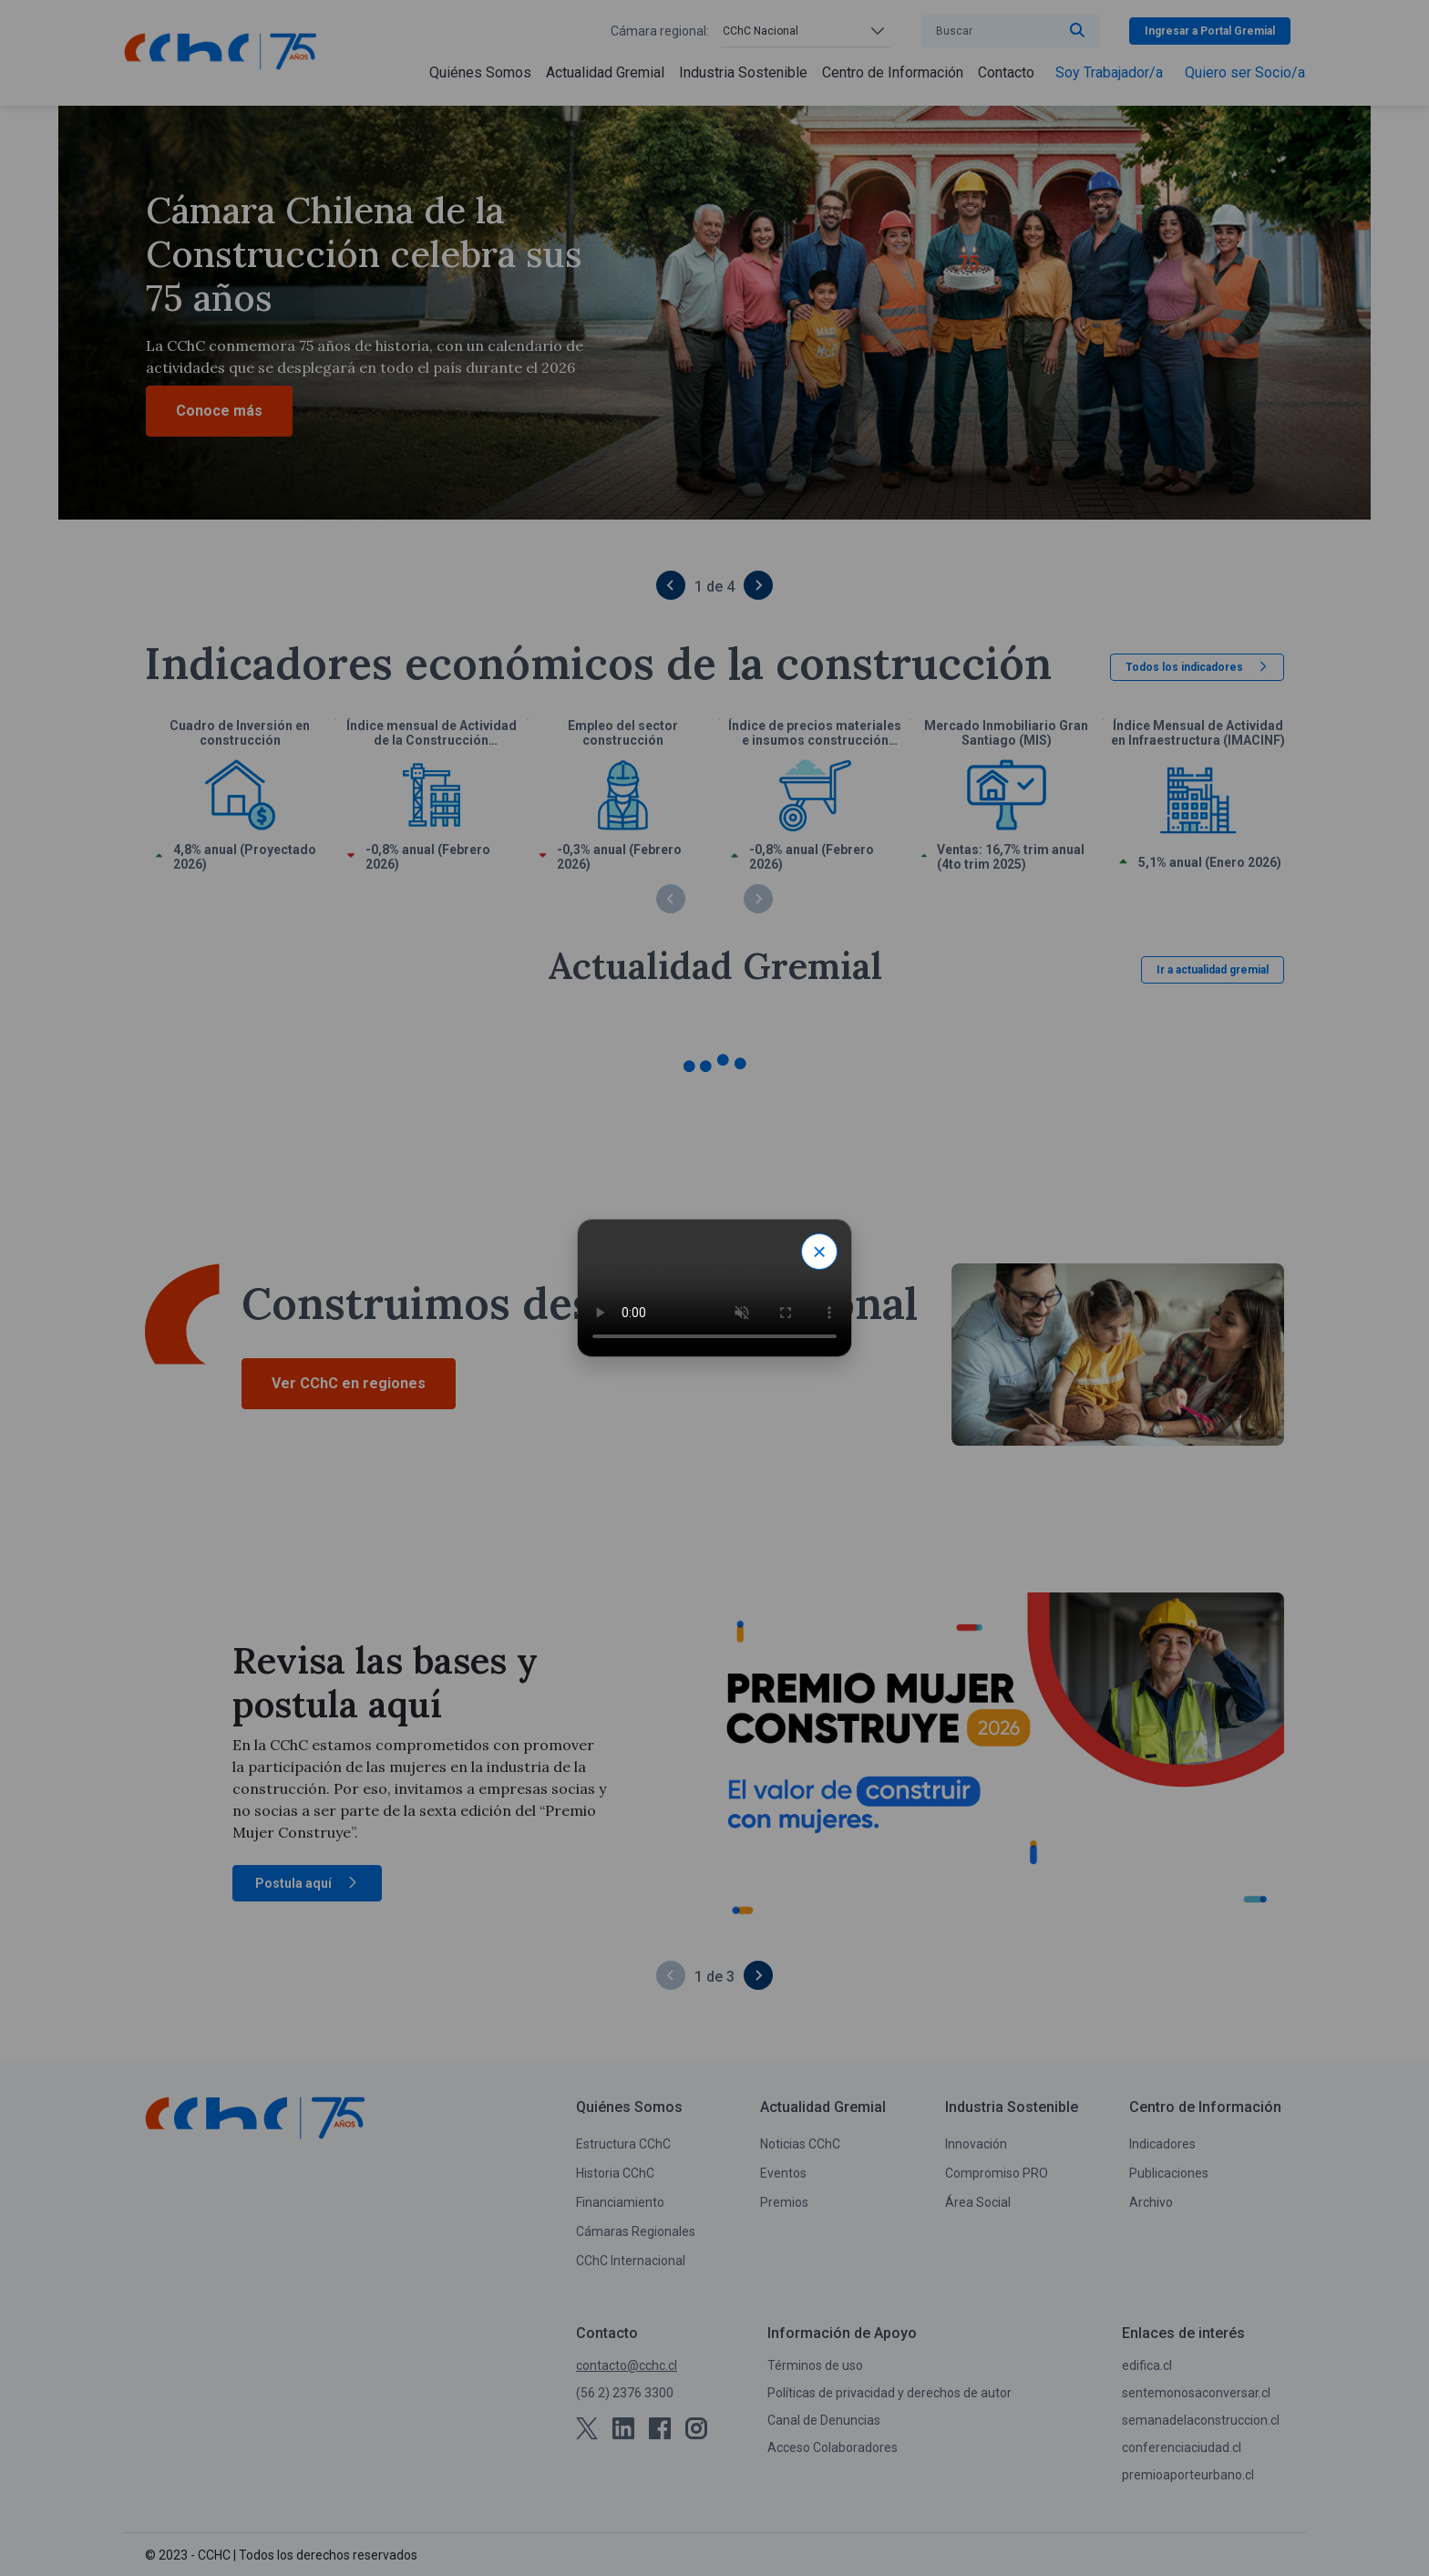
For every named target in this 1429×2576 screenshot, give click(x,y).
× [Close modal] (819, 1251)
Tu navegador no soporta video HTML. (714, 1288)
